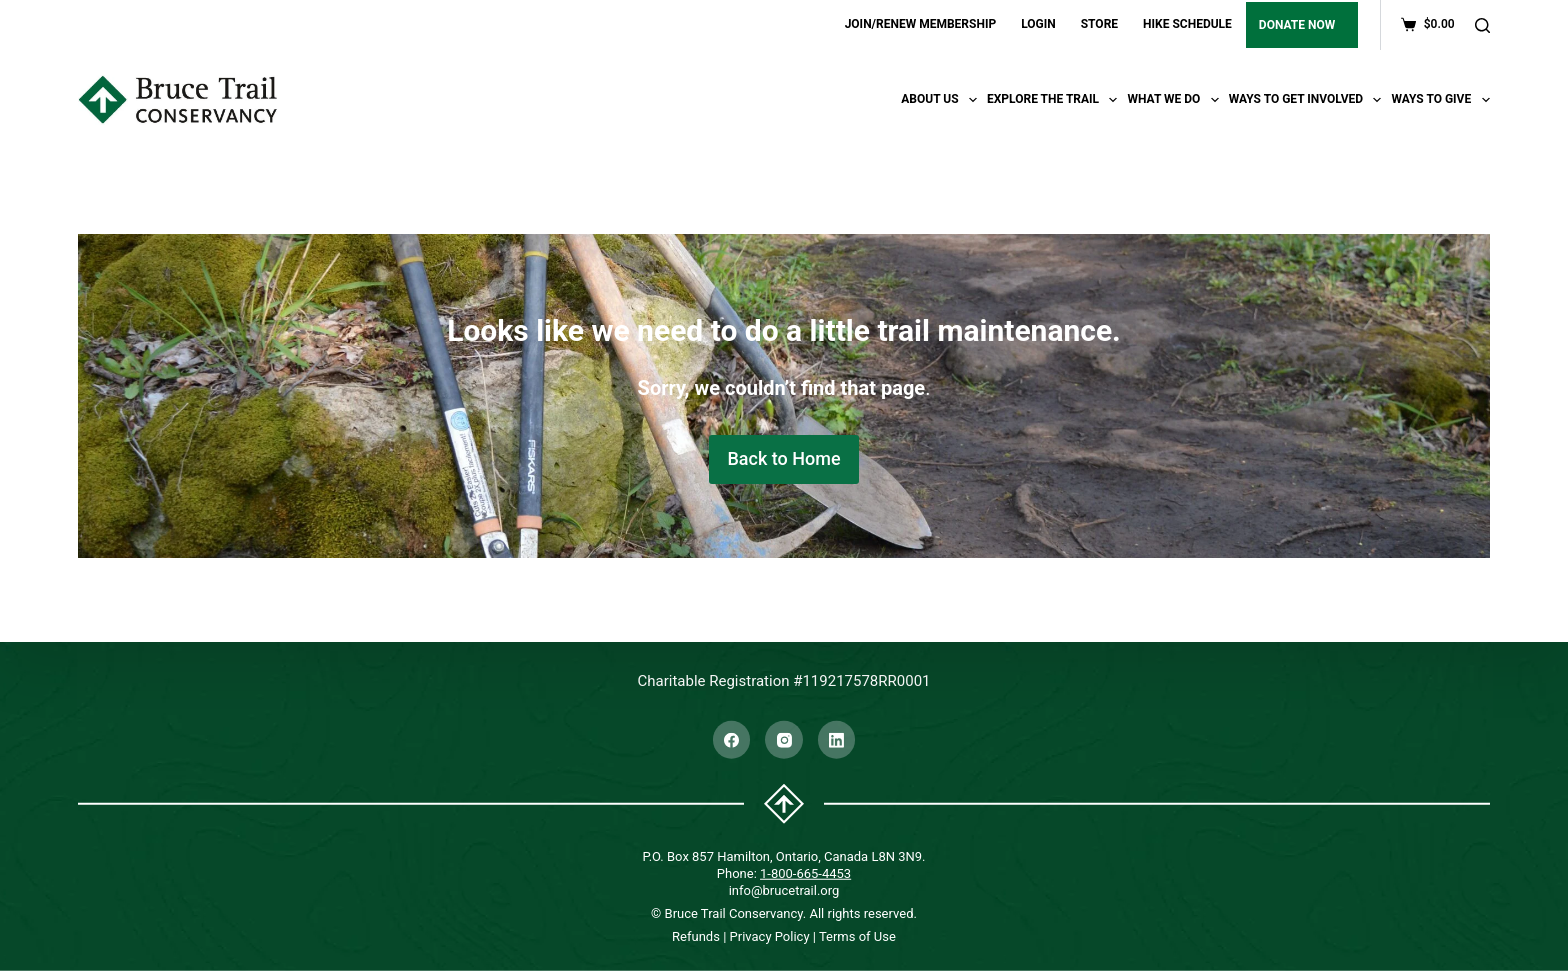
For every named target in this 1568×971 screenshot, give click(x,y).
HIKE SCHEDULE (1187, 24)
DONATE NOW (1297, 25)
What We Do (1175, 100)
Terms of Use (857, 936)
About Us (941, 100)
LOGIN (1038, 24)
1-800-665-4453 (805, 872)
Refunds (696, 936)
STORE (1099, 24)
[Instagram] (784, 740)
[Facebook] (732, 740)
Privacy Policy (770, 936)
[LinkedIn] (837, 740)
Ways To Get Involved (1308, 100)
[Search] (1482, 25)
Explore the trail (1055, 100)
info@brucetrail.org (784, 889)
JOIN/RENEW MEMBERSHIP (921, 24)
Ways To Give (1440, 100)
